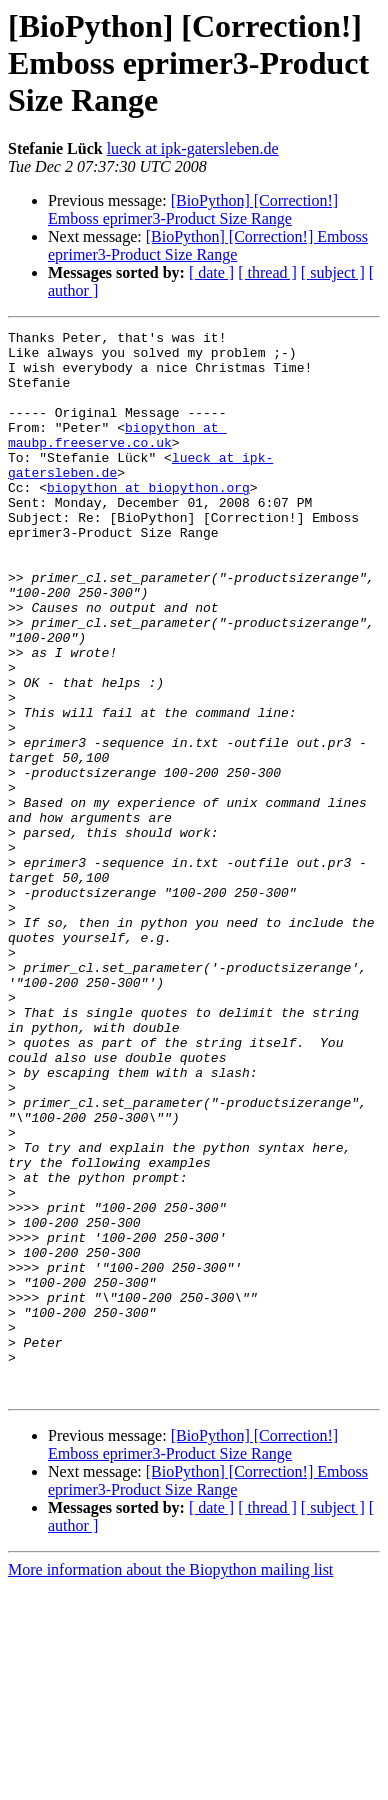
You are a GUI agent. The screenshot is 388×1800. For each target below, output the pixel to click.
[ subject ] (333, 272)
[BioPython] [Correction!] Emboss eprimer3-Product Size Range (193, 209)
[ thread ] (267, 272)
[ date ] (211, 272)
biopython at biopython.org (148, 520)
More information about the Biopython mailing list (170, 1782)
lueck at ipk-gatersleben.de (193, 148)
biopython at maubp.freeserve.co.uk (117, 457)
